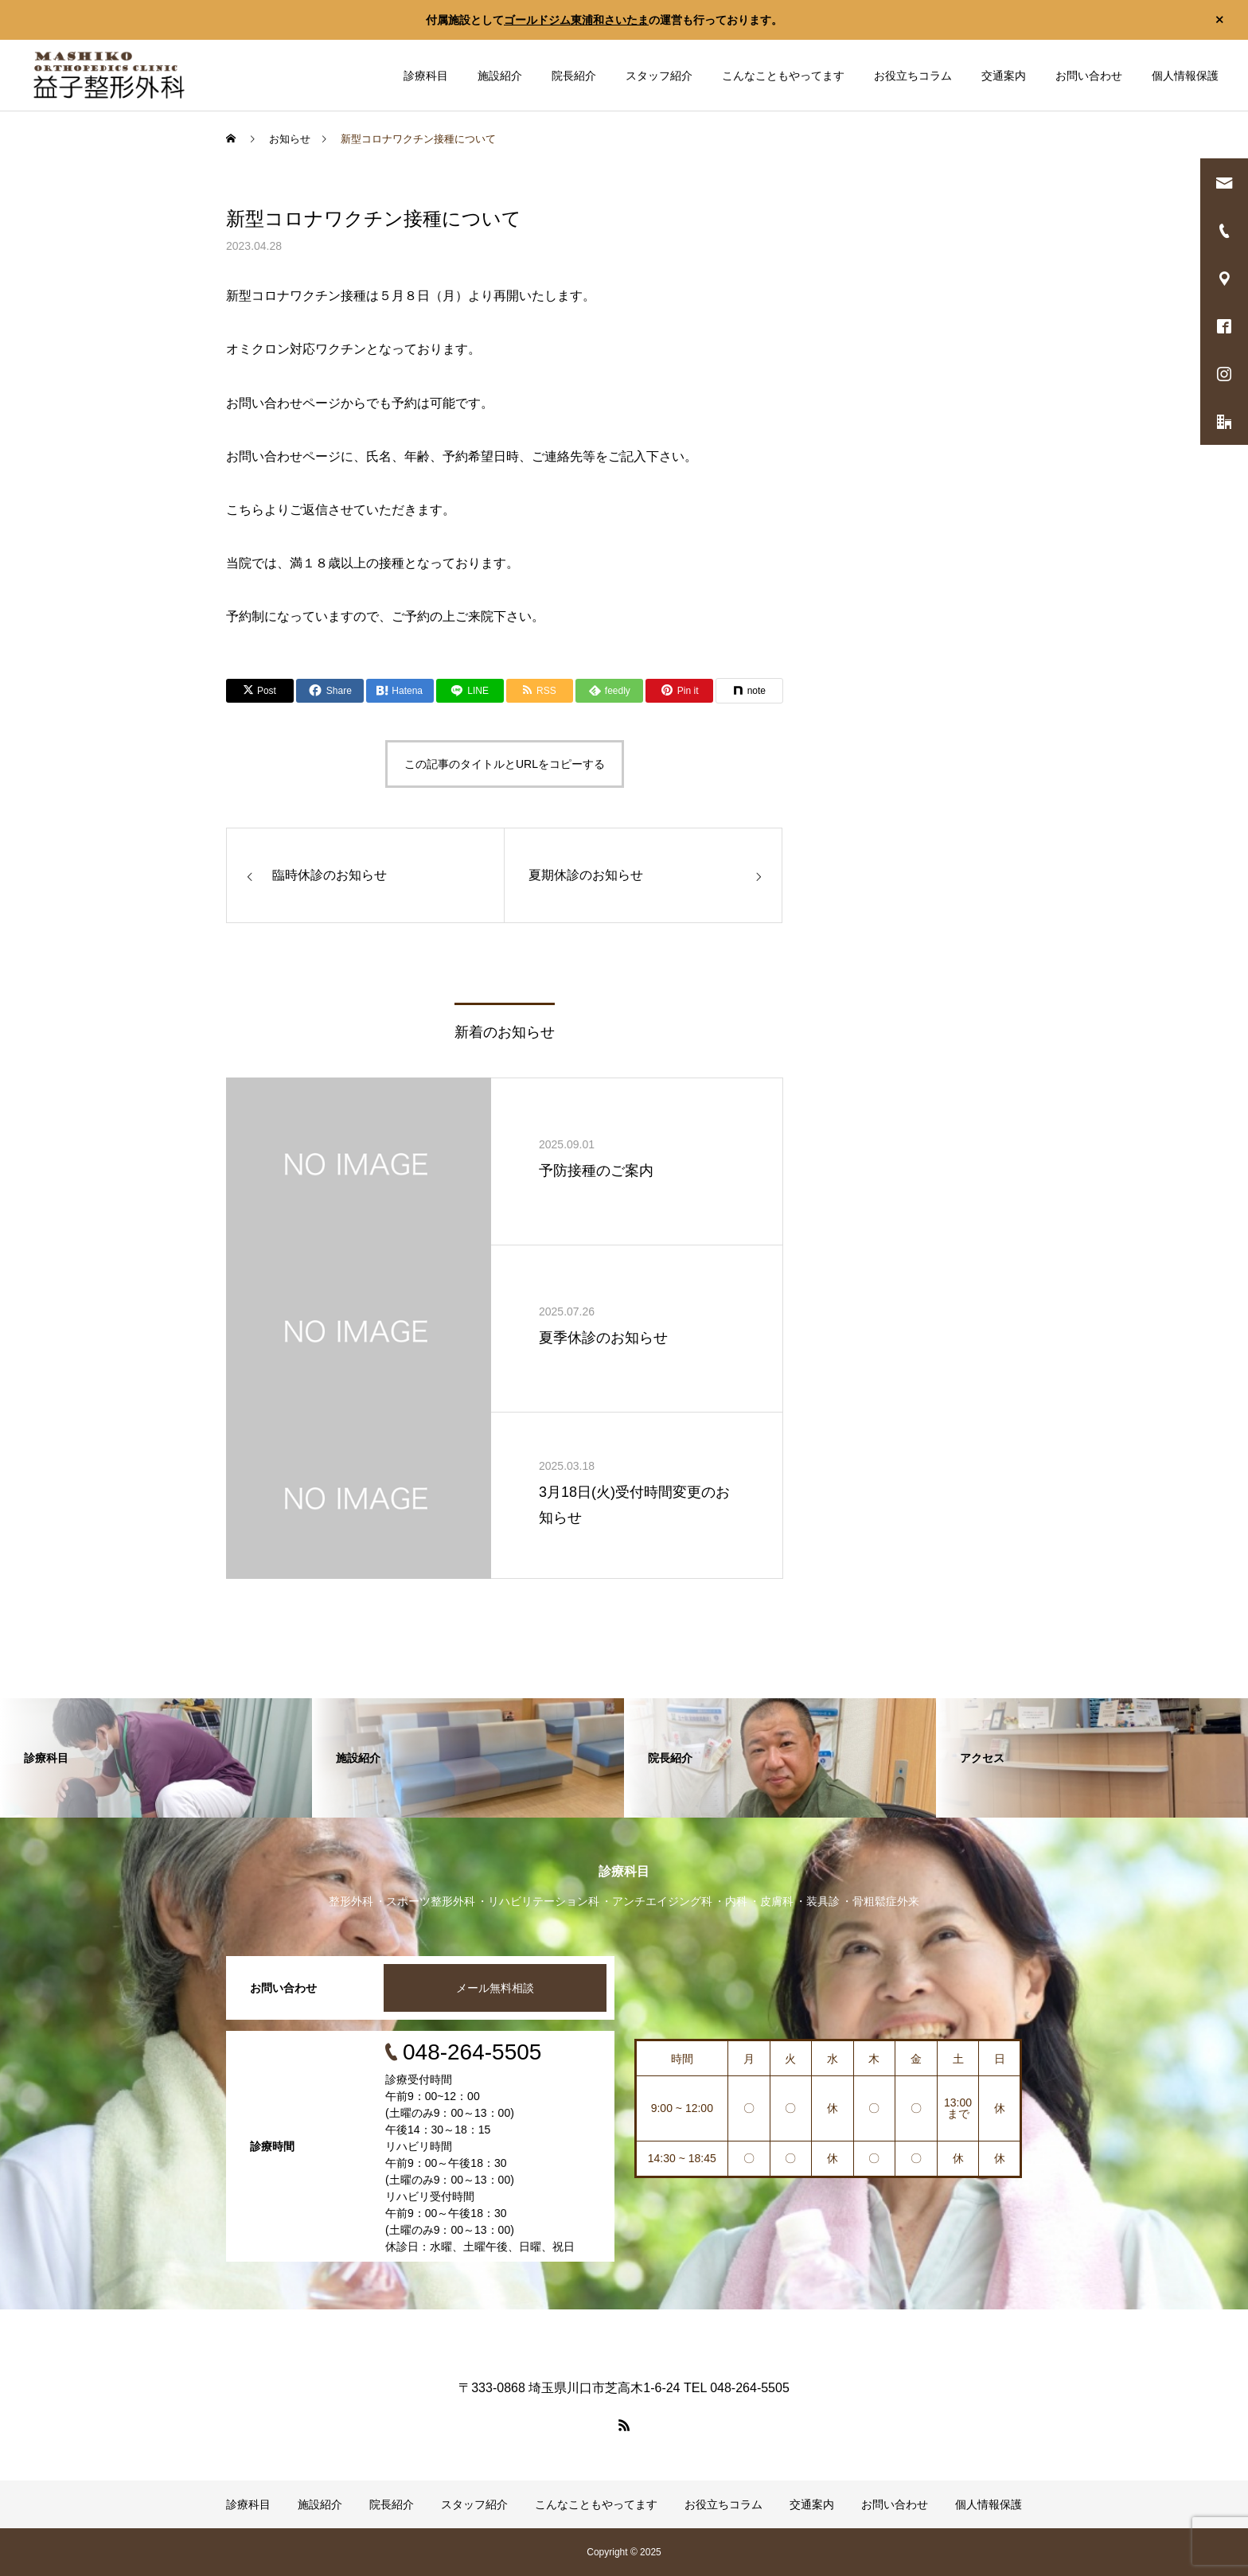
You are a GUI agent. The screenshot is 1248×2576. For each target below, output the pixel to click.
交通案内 (1003, 75)
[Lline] (470, 691)
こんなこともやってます (783, 75)
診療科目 (426, 75)
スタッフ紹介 (659, 75)
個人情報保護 (1185, 75)
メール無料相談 (495, 1988)
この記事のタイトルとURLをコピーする (504, 764)
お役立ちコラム (913, 75)
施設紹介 (500, 75)
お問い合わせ (1088, 75)
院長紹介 (574, 75)
